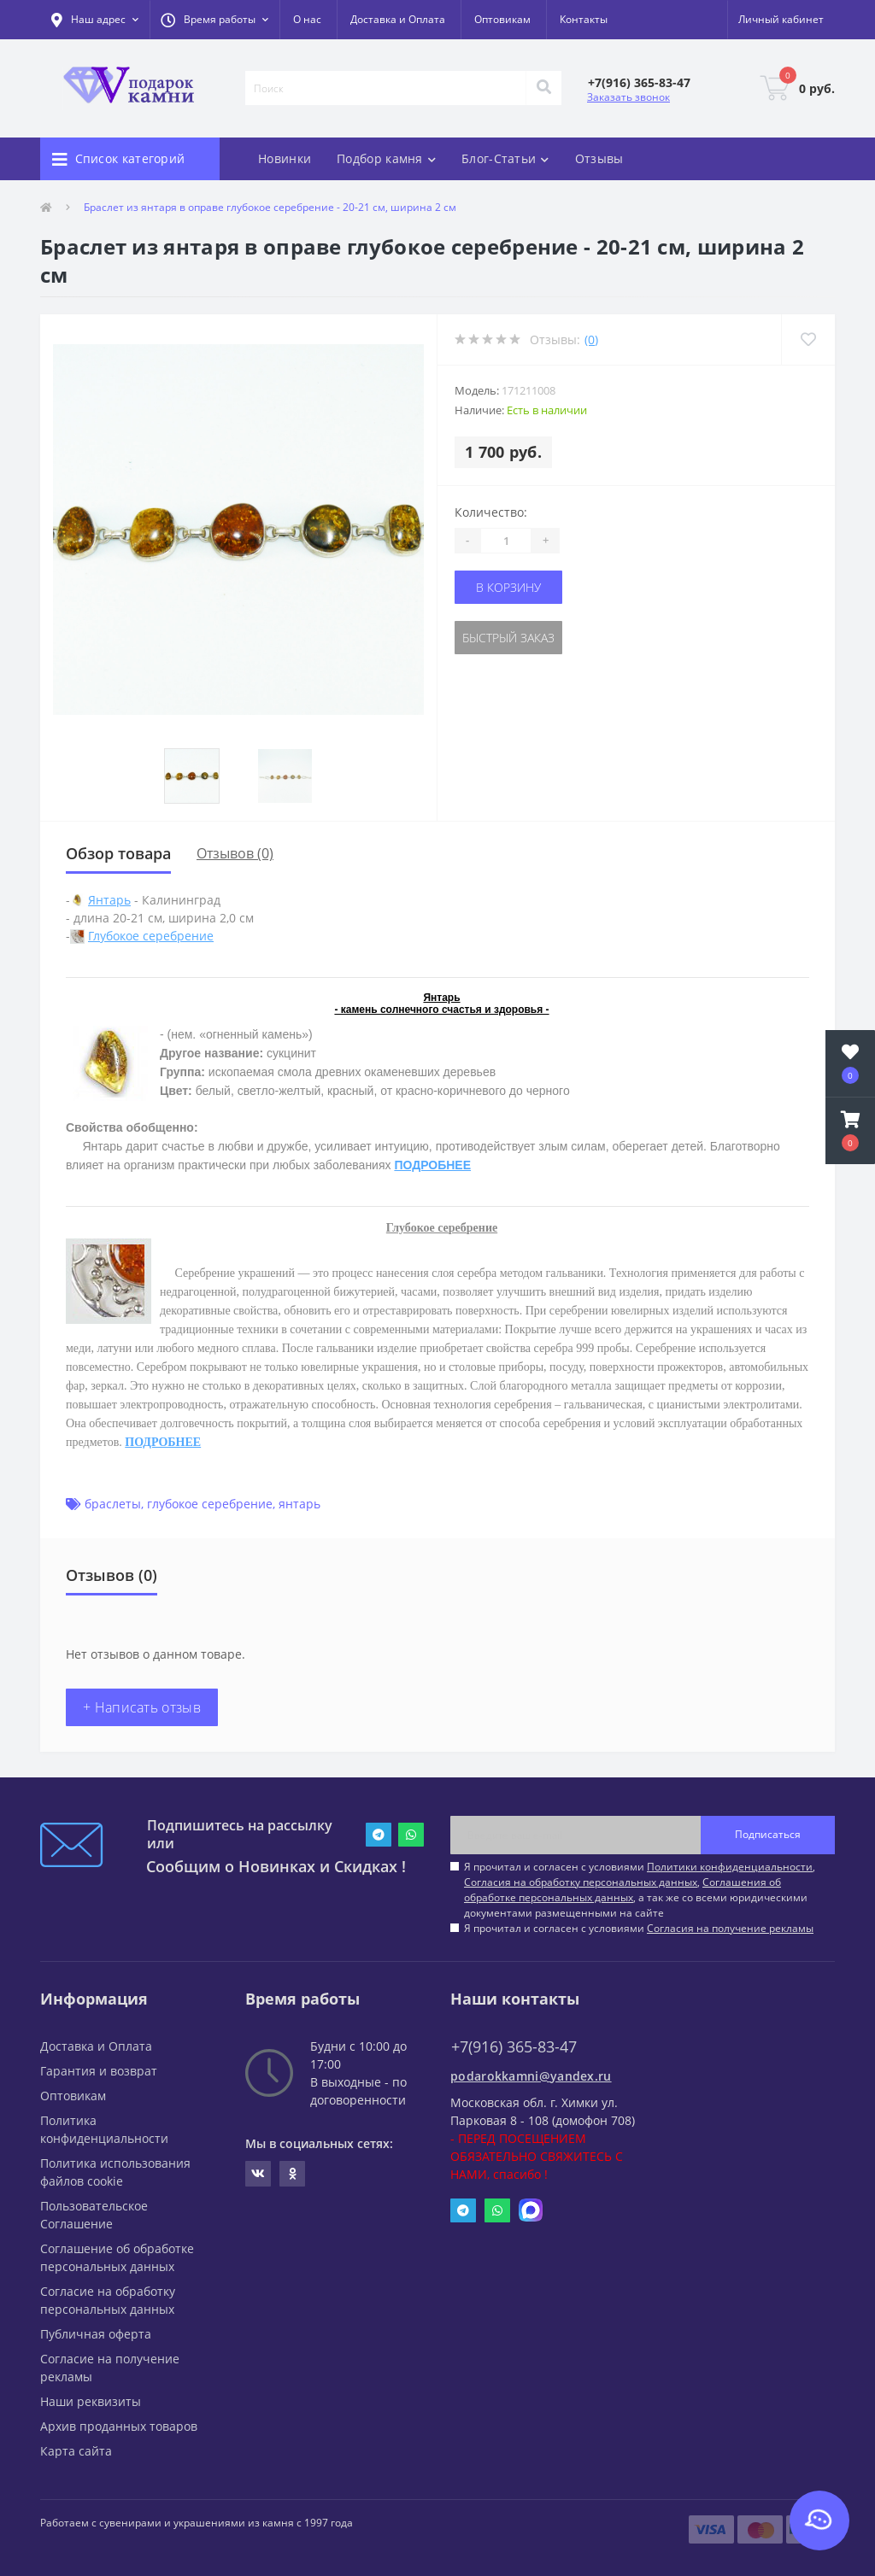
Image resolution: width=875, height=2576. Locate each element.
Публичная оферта (95, 2334)
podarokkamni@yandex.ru (531, 2076)
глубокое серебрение (210, 1504)
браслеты (113, 1504)
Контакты (584, 19)
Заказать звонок (628, 97)
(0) (591, 339)
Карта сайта (76, 2451)
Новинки (284, 158)
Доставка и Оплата (397, 19)
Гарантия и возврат (98, 2071)
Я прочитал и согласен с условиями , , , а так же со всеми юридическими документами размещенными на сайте (639, 1889)
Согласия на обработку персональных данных (580, 1882)
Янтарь (109, 900)
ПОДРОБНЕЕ (432, 1165)
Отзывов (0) (235, 853)
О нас (307, 19)
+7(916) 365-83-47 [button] (514, 2047)
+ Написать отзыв (142, 1707)
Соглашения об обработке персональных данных (622, 1890)
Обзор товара (118, 853)
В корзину (508, 587)
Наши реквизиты (90, 2401)
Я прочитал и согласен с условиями (638, 1928)
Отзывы (599, 158)
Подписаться (768, 1834)
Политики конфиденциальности (730, 1866)
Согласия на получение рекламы (730, 1928)
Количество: (491, 512)
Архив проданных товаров (118, 2426)
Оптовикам (502, 19)
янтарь (299, 1504)
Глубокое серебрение (151, 936)
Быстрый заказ (508, 637)
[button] (214, 19)
